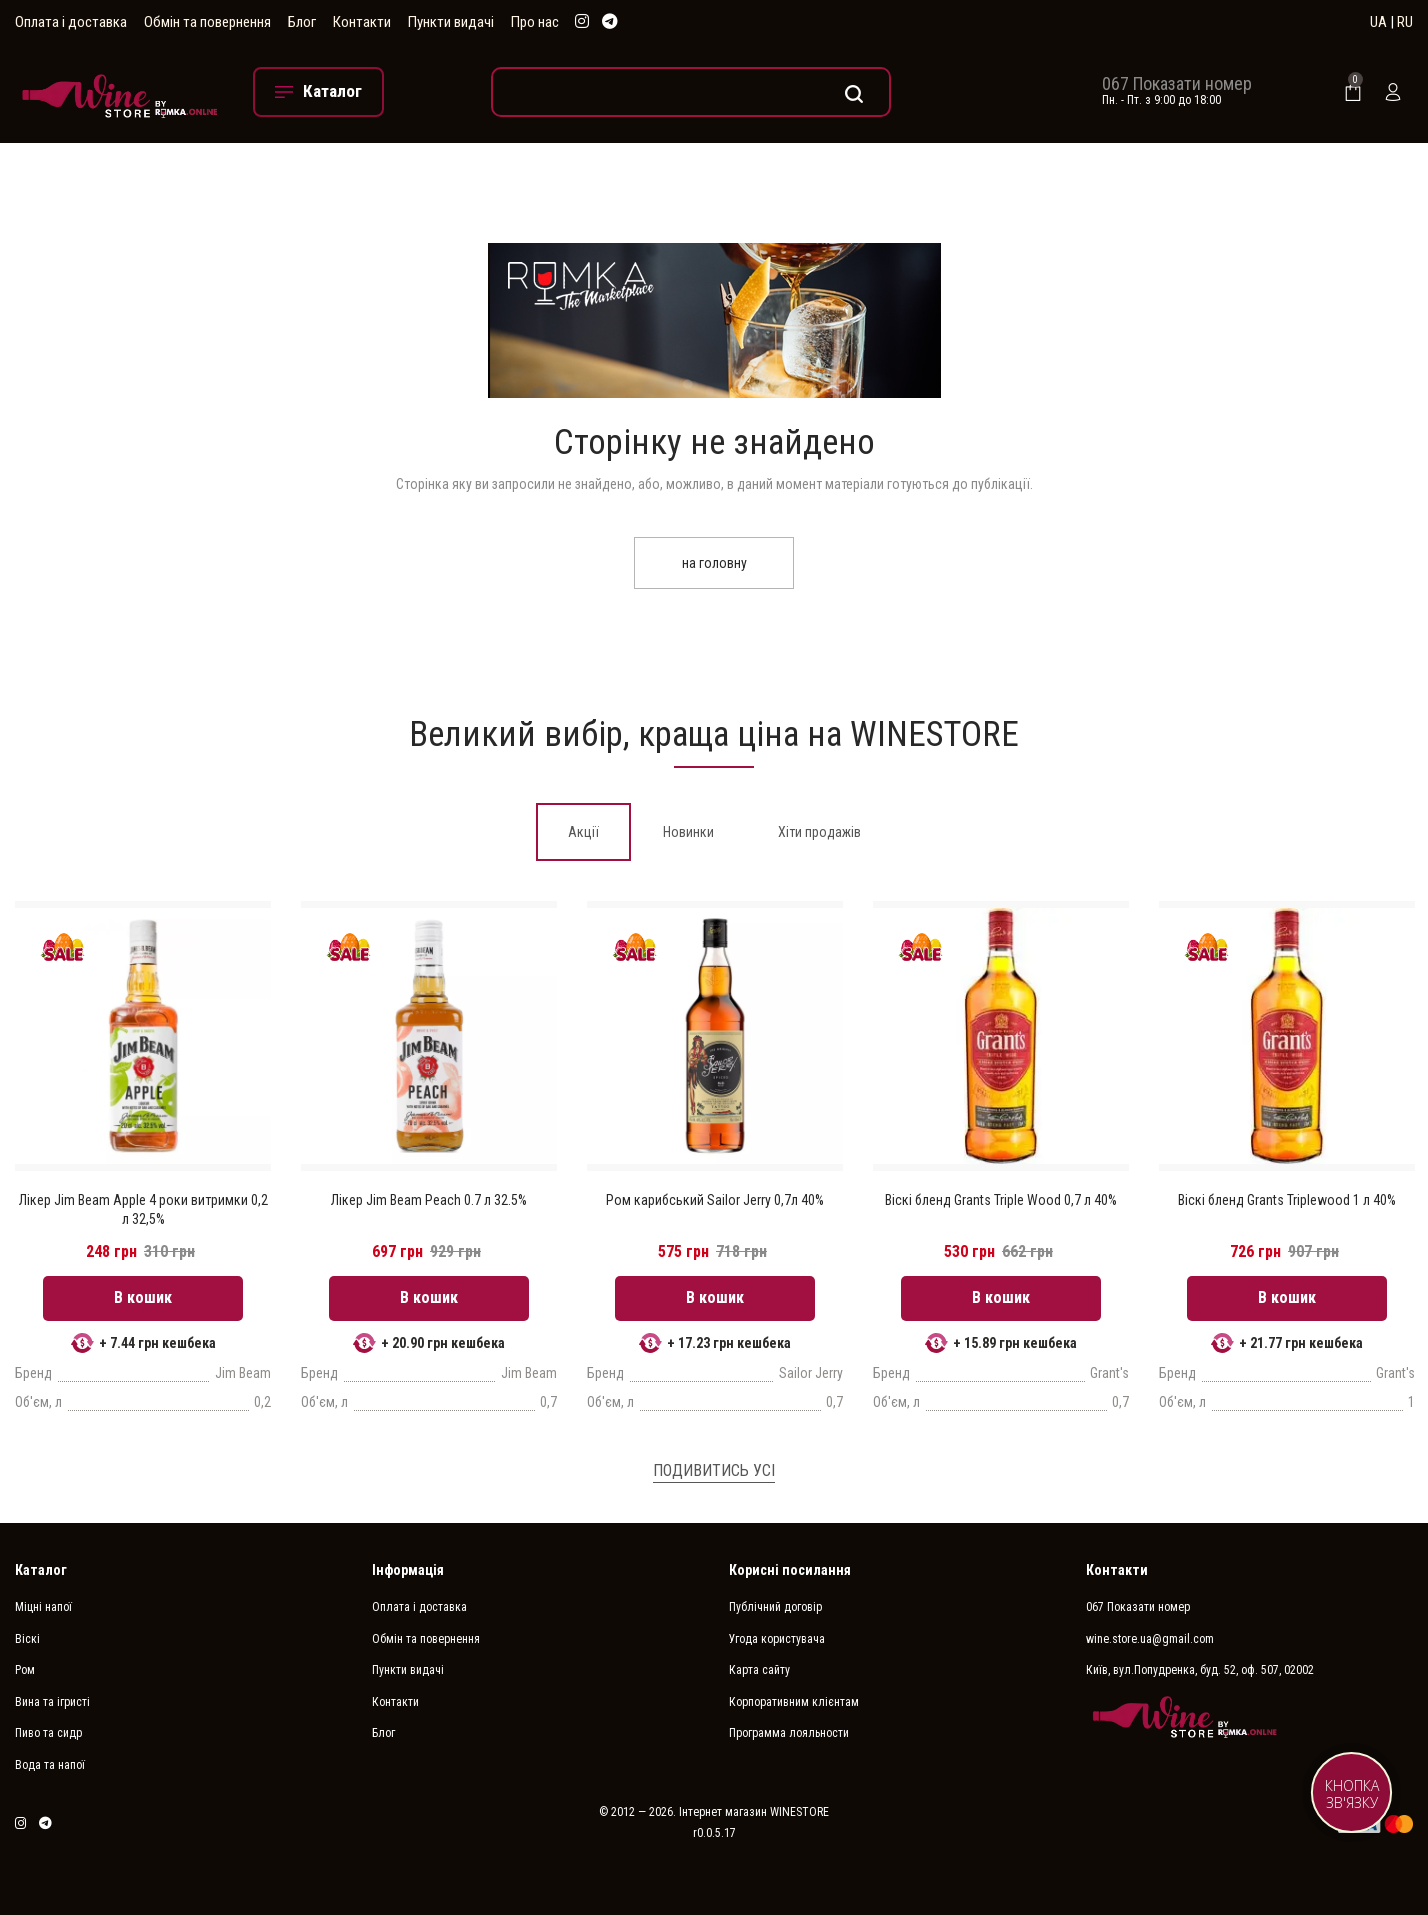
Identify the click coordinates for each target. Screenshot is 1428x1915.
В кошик (143, 1297)
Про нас (535, 22)
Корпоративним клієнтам (794, 1702)
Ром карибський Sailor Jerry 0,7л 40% (715, 1200)
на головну (714, 563)
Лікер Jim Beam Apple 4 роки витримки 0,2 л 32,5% (143, 1209)
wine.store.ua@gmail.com (1150, 1639)
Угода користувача (777, 1639)
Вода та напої (50, 1765)
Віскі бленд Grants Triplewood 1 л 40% (1287, 1200)
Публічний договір (775, 1607)
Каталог (41, 1570)
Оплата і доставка (71, 22)
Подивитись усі (714, 1470)
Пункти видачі (451, 22)
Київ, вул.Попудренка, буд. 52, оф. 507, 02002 (1200, 1670)
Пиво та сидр (48, 1733)
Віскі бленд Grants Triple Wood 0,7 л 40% (1001, 1200)
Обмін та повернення (207, 22)
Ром (25, 1670)
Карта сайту (759, 1670)
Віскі (27, 1639)
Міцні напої (43, 1607)
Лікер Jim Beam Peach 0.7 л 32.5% (429, 1200)
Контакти (362, 22)
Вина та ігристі (52, 1702)
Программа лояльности (789, 1733)
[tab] (583, 832)
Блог (302, 22)
